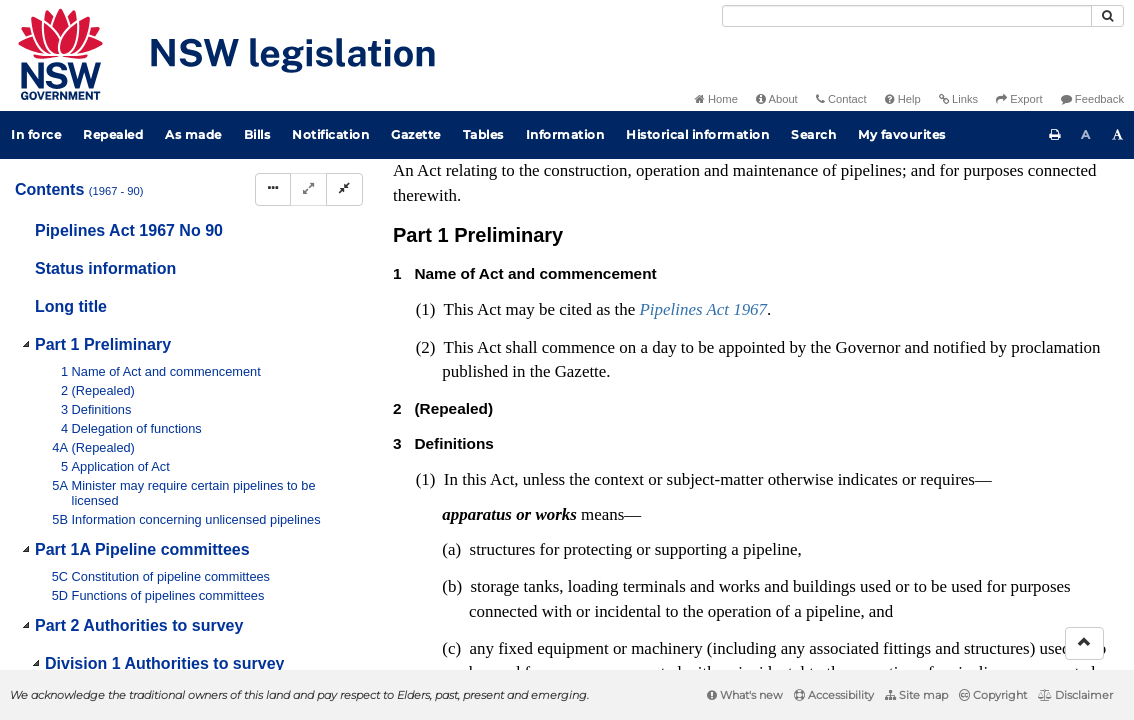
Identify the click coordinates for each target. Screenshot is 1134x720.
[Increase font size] (1118, 135)
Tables (483, 134)
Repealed (113, 134)
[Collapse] (344, 189)
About (777, 99)
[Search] (907, 16)
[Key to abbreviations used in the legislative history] (872, 173)
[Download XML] (983, 173)
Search (813, 134)
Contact (841, 99)
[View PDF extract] (946, 173)
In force (36, 134)
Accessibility (834, 695)
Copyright (993, 695)
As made (193, 134)
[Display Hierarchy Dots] (273, 189)
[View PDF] (909, 173)
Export (1019, 99)
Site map (916, 695)
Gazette (416, 134)
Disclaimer (1075, 695)
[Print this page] (1055, 135)
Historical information (697, 134)
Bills (257, 134)
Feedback (1092, 99)
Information (565, 134)
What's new (745, 695)
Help (903, 99)
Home (716, 99)
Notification (330, 134)
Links (958, 99)
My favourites (902, 134)
